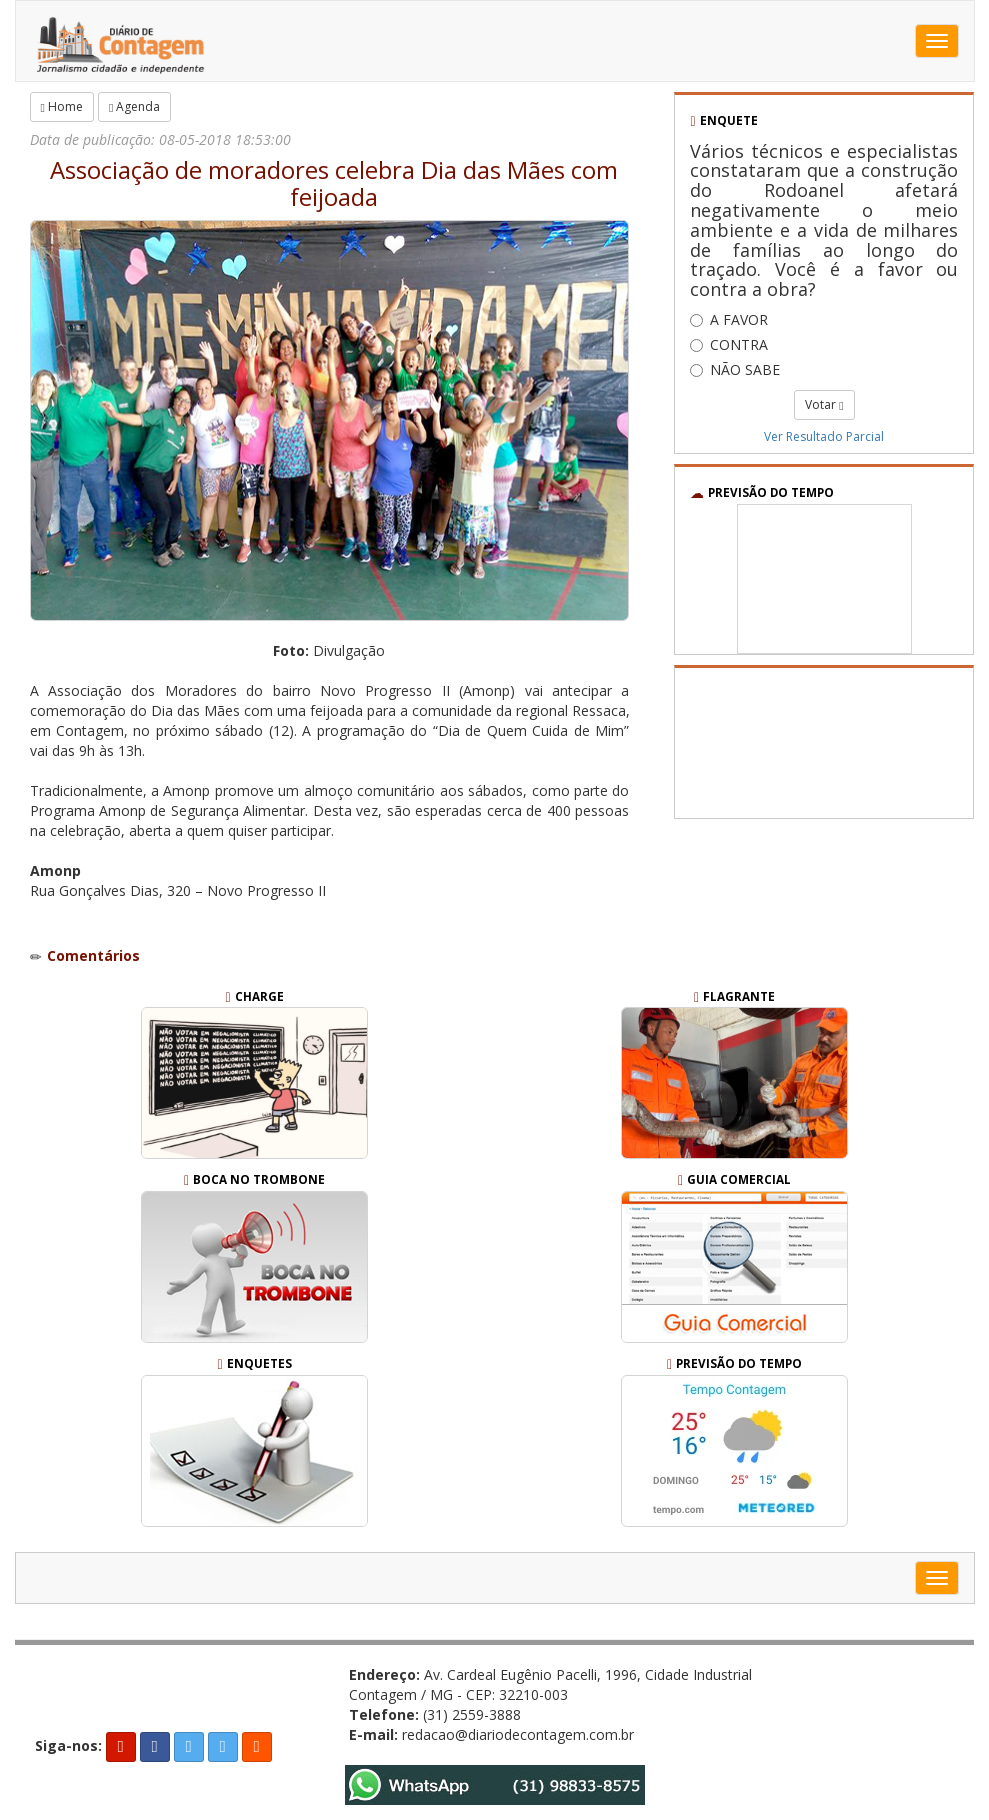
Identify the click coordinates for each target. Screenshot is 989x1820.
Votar (824, 404)
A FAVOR (729, 319)
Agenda (134, 106)
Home (62, 106)
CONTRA (729, 344)
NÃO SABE (735, 369)
